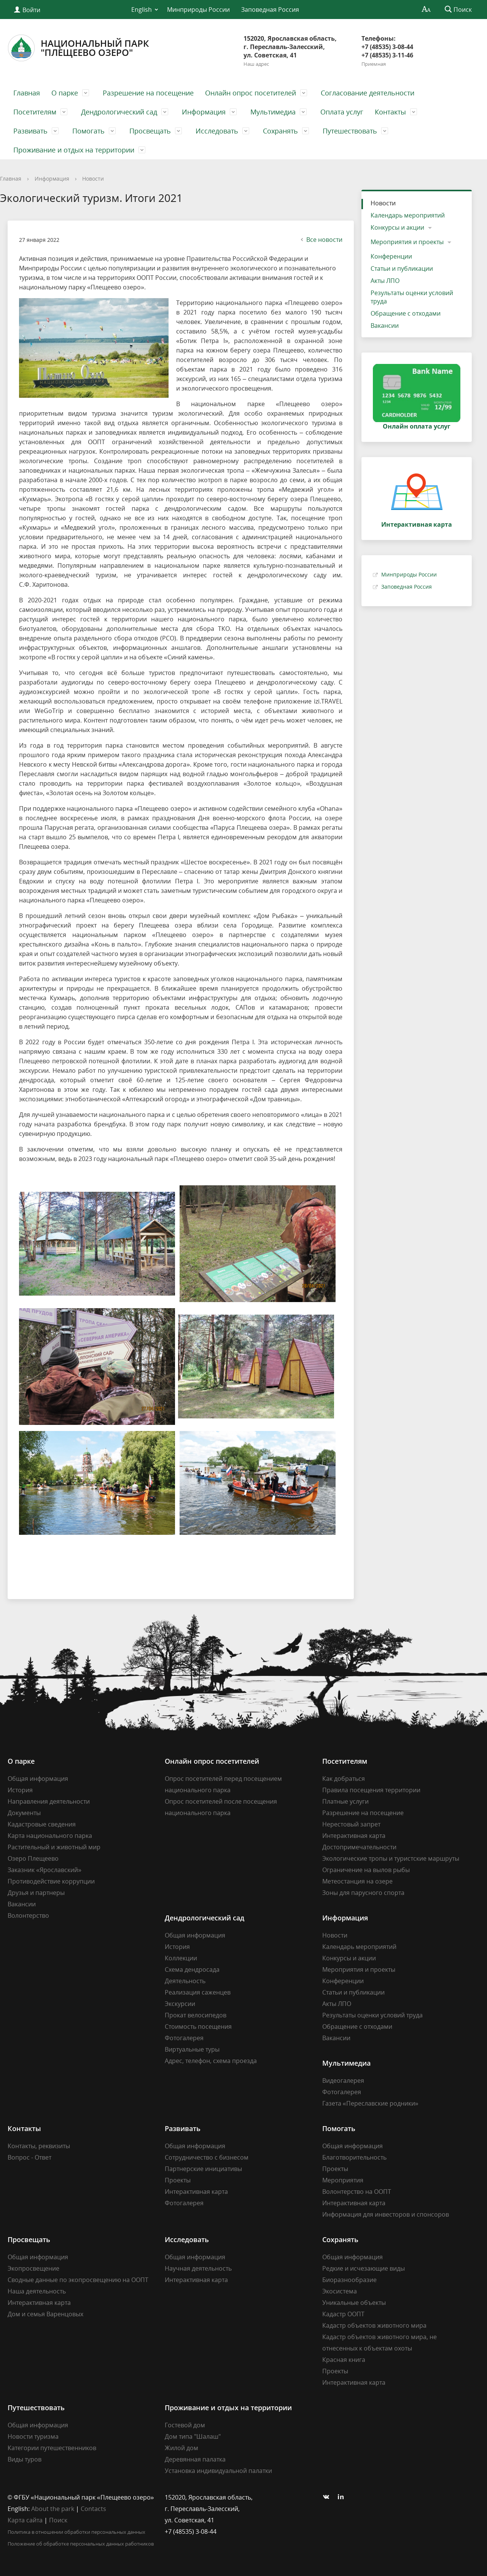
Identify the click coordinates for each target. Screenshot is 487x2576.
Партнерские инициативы (203, 2169)
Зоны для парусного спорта (363, 1892)
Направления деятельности (49, 1801)
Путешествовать (350, 130)
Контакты (390, 111)
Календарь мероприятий (408, 215)
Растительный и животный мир (54, 1847)
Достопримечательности (359, 1847)
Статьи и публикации (402, 268)
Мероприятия (342, 2180)
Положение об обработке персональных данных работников (81, 2543)
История (20, 1790)
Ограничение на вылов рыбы (366, 1870)
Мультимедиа (273, 111)
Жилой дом (181, 2448)
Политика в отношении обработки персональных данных (76, 2531)
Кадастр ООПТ (343, 2314)
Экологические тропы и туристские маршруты (390, 1858)
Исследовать (217, 130)
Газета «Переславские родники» (370, 2103)
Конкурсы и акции (397, 227)
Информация (204, 111)
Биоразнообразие (349, 2280)
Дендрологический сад (119, 111)
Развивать (30, 130)
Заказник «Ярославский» (44, 1870)
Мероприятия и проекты (407, 242)
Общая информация (38, 1778)
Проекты (178, 2180)
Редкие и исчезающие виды (363, 2268)
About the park (52, 2509)
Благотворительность (354, 2157)
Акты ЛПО (385, 280)
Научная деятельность (198, 2268)
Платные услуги (345, 1801)
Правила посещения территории (371, 1790)
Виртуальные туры (192, 2049)
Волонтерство (28, 1915)
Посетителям (34, 111)
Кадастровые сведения (42, 1824)
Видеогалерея (343, 2080)
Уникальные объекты (354, 2302)
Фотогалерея (184, 2038)
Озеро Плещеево (33, 1858)
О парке (64, 92)
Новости (93, 178)
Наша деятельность (37, 2291)
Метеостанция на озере (357, 1881)
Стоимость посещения (198, 2026)
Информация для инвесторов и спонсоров (385, 2214)
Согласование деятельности (367, 92)
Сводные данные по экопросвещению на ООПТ (78, 2280)
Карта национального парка (50, 1835)
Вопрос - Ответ (29, 2157)
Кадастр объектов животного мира (374, 2325)
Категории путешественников (52, 2448)
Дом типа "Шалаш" (193, 2436)
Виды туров (24, 2459)
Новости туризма (33, 2436)
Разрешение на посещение (148, 92)
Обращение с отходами (406, 313)
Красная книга (343, 2359)
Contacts (93, 2509)
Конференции (391, 256)
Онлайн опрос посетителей (250, 92)
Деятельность (185, 1981)
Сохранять (280, 130)
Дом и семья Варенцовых (45, 2314)
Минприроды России (198, 9)
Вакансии (385, 325)
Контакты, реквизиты (39, 2146)
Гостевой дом (185, 2425)
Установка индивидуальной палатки (218, 2470)
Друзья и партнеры (36, 1892)
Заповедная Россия (270, 9)
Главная (26, 92)
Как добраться (343, 1778)
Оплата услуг (341, 111)
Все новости (320, 239)
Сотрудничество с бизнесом (206, 2157)
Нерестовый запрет (351, 1824)
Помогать (88, 130)
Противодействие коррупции (51, 1881)
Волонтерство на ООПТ (356, 2191)
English (141, 9)
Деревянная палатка (195, 2459)
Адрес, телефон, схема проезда (211, 2061)
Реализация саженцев (198, 1992)
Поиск (58, 2520)
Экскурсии (180, 2003)
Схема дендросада (192, 1969)
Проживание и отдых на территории (73, 149)
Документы (24, 1813)
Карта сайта (25, 2520)
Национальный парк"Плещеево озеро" (78, 48)
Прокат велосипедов (195, 2015)
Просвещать (150, 130)
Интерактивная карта (353, 1835)
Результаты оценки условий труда (412, 297)
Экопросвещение (33, 2268)
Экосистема (339, 2291)
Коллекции (181, 1958)
